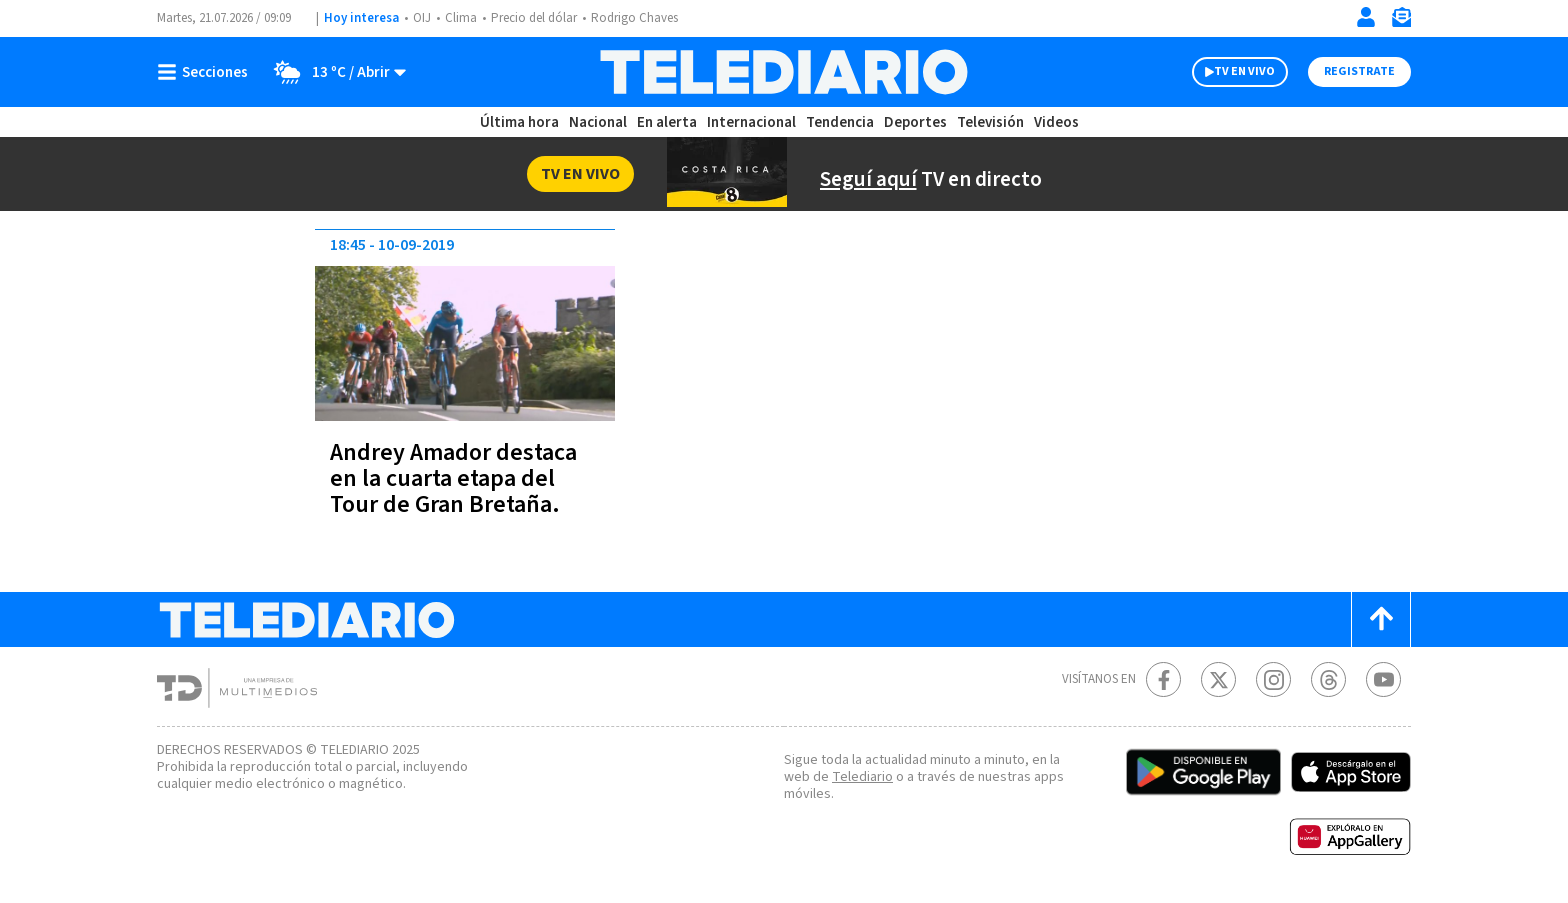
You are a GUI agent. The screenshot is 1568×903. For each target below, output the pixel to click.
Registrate (1357, 72)
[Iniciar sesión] (1366, 17)
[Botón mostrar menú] (207, 72)
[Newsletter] (1401, 21)
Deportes (913, 122)
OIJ (422, 18)
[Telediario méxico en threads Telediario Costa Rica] (1328, 679)
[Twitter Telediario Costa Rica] (1218, 679)
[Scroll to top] (1381, 619)
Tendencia (838, 122)
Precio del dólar (539, 18)
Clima (462, 18)
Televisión (986, 122)
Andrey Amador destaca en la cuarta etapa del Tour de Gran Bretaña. (458, 478)
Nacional (599, 122)
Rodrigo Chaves (645, 18)
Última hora (521, 122)
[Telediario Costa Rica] (783, 72)
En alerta (668, 122)
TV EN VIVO (1226, 72)
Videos (1052, 122)
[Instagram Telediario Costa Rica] (1273, 679)
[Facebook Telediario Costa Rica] (1163, 679)
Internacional (751, 122)
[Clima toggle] (335, 72)
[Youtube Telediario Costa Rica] (1383, 679)
